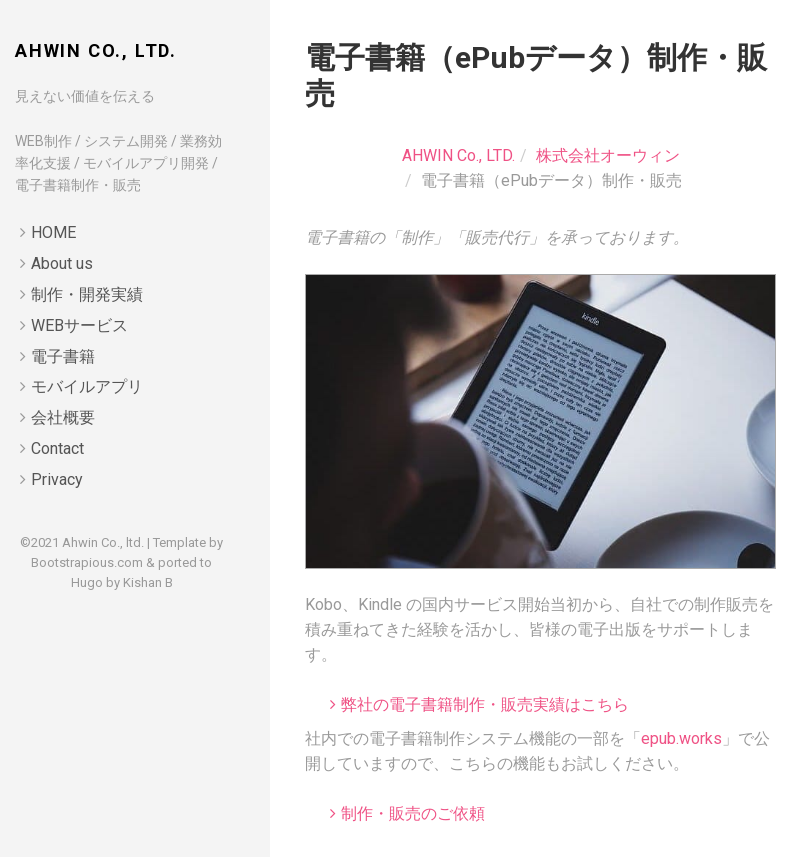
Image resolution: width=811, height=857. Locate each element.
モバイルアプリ (87, 386)
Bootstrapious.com (87, 562)
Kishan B (148, 582)
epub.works (681, 738)
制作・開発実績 (87, 294)
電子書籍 (63, 356)
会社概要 (63, 417)
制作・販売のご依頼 (413, 813)
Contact (57, 448)
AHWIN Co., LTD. (96, 50)
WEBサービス (79, 325)
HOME (53, 232)
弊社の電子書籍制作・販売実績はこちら (485, 704)
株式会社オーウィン (608, 155)
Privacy (57, 479)
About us (62, 263)
